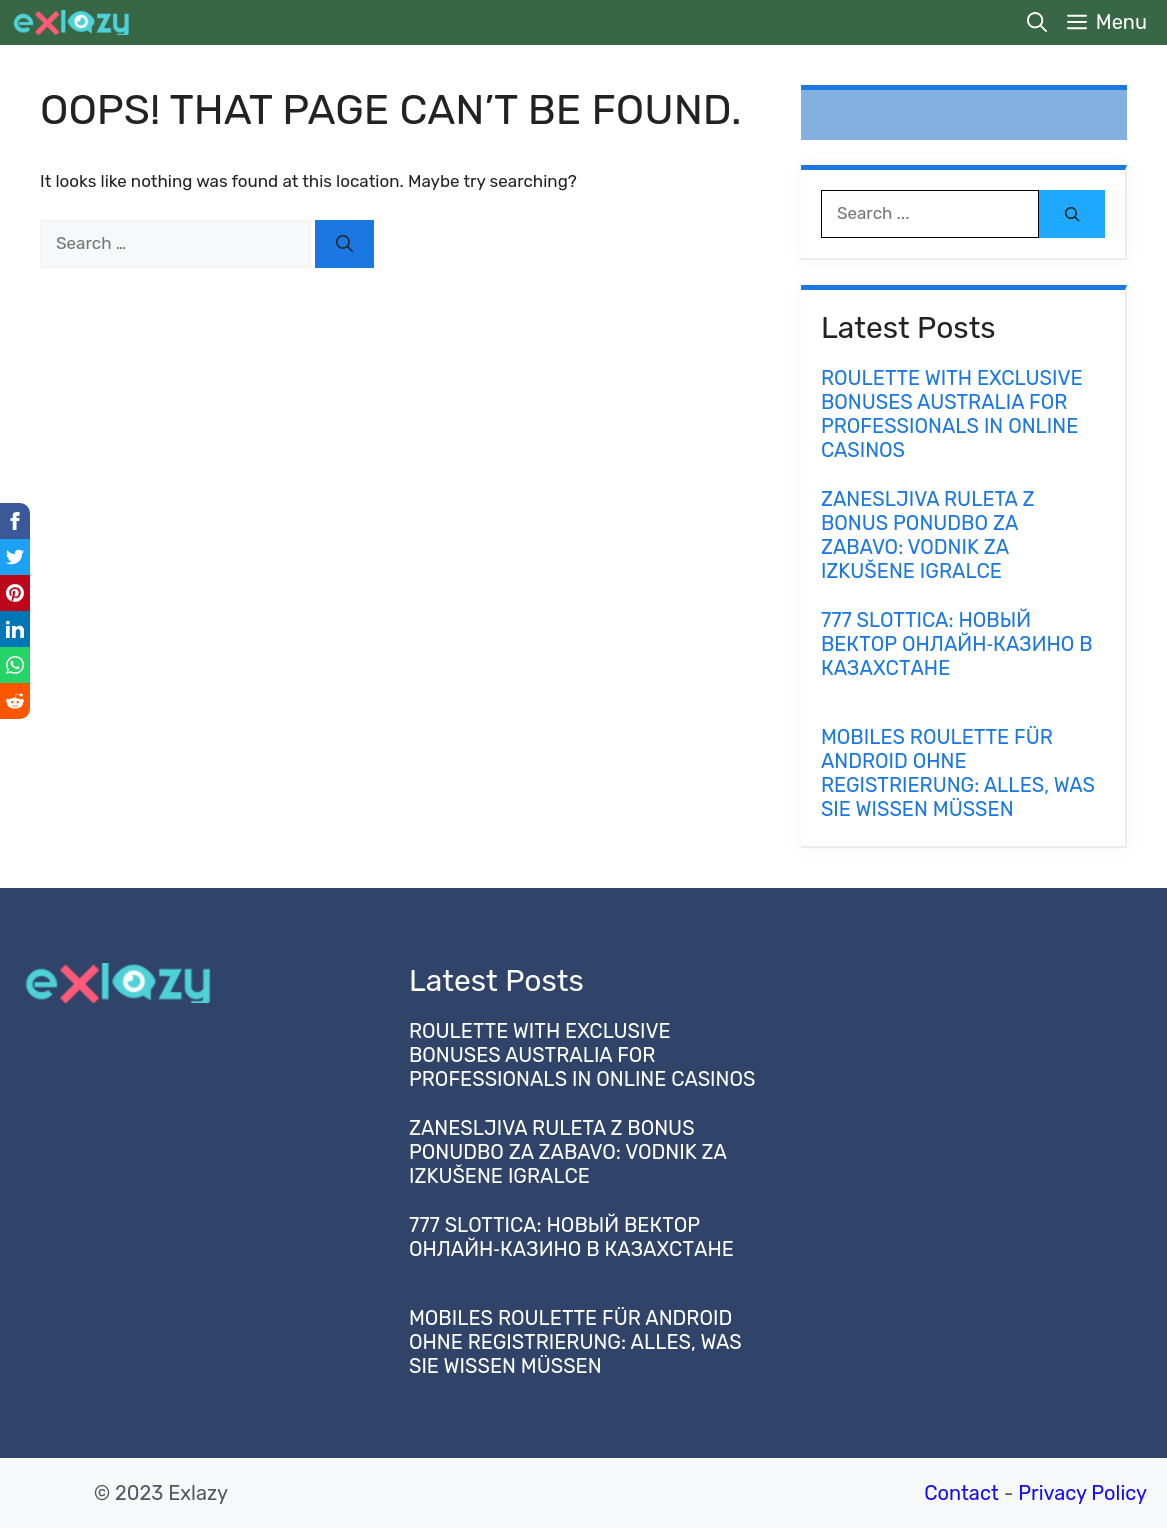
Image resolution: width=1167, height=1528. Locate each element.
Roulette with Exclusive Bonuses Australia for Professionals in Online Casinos (952, 414)
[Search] (344, 244)
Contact (961, 1493)
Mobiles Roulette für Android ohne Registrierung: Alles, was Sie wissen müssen (958, 773)
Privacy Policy (1082, 1493)
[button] (1037, 22)
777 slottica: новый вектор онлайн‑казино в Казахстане (957, 644)
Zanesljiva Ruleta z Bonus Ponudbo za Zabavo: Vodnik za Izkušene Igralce (928, 535)
